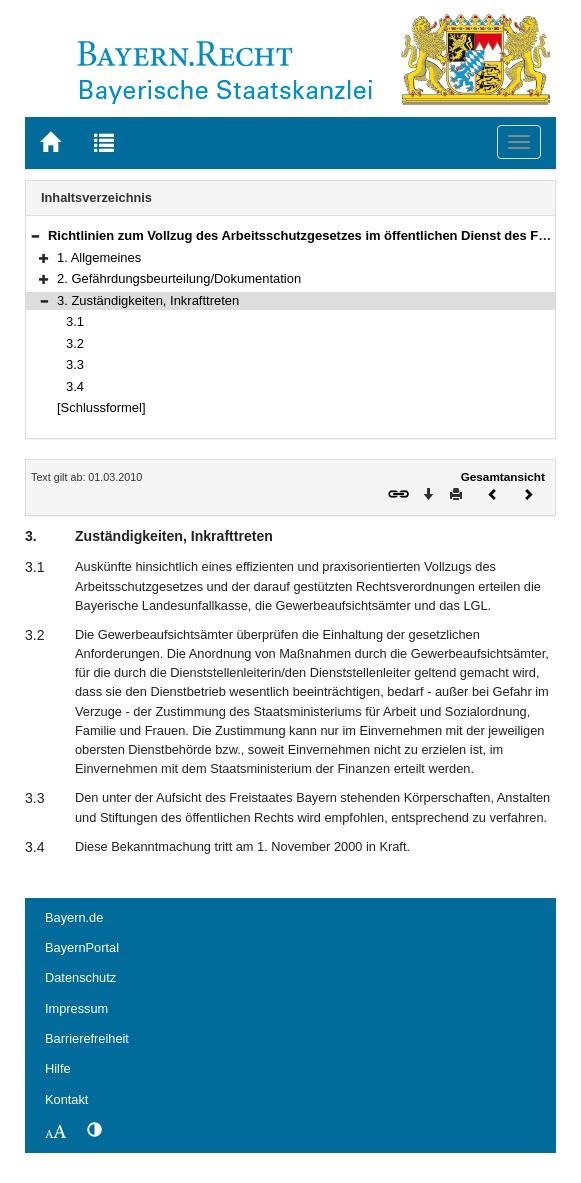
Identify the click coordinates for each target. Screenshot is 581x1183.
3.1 (75, 321)
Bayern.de (74, 917)
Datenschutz (80, 977)
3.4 (75, 386)
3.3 (75, 364)
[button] (35, 235)
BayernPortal (82, 947)
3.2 (75, 343)
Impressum (76, 1008)
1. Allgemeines (99, 257)
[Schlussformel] (101, 407)
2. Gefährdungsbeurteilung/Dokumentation (179, 278)
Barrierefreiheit (87, 1038)
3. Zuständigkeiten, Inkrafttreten (148, 300)
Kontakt (66, 1099)
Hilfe (58, 1068)
